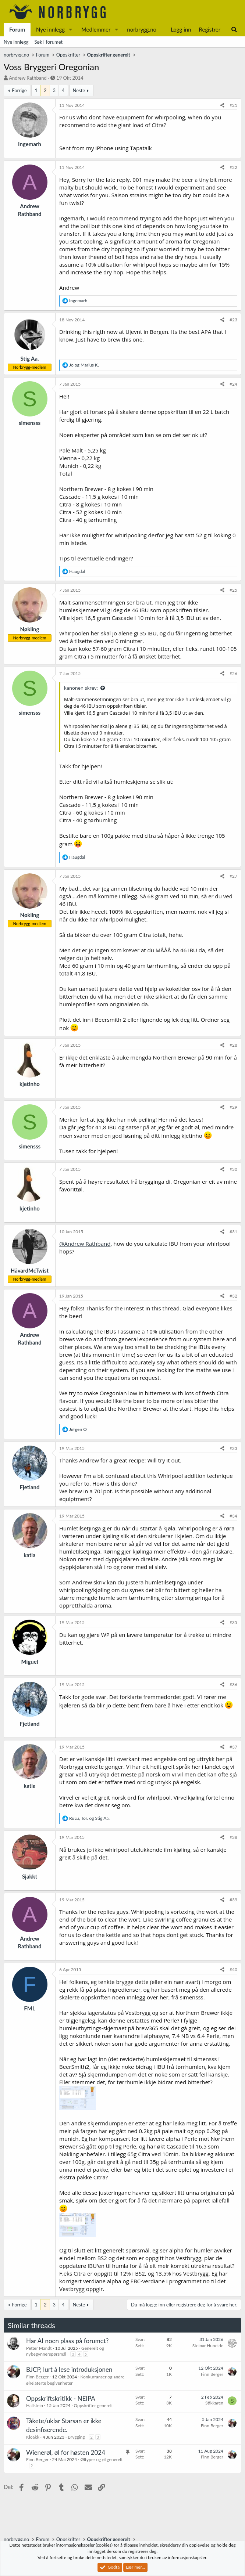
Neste (79, 90)
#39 (233, 1899)
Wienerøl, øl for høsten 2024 (65, 2452)
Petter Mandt (39, 2348)
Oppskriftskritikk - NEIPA (60, 2398)
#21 (233, 105)
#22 (233, 167)
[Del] (222, 105)
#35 (233, 1622)
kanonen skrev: (81, 688)
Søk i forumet (49, 42)
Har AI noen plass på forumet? (67, 2341)
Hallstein (34, 2405)
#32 (233, 1296)
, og (89, 1818)
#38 (233, 1837)
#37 (233, 1747)
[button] (70, 29)
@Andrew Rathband (84, 1243)
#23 (233, 319)
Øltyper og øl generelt (101, 2459)
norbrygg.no (141, 29)
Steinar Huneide (207, 2345)
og (84, 365)
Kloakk (32, 2437)
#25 (233, 590)
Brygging (76, 2437)
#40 (233, 1969)
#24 (233, 384)
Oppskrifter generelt (93, 2405)
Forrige (19, 90)
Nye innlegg (50, 29)
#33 (233, 1448)
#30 (233, 1169)
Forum (17, 29)
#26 (233, 673)
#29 (233, 1107)
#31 (233, 1231)
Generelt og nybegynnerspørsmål (65, 2351)
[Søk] (234, 29)
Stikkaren (214, 2403)
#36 (233, 1684)
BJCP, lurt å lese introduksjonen (69, 2369)
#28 (233, 1045)
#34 (233, 1516)
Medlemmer (96, 29)
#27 (233, 876)
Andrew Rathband (27, 78)
